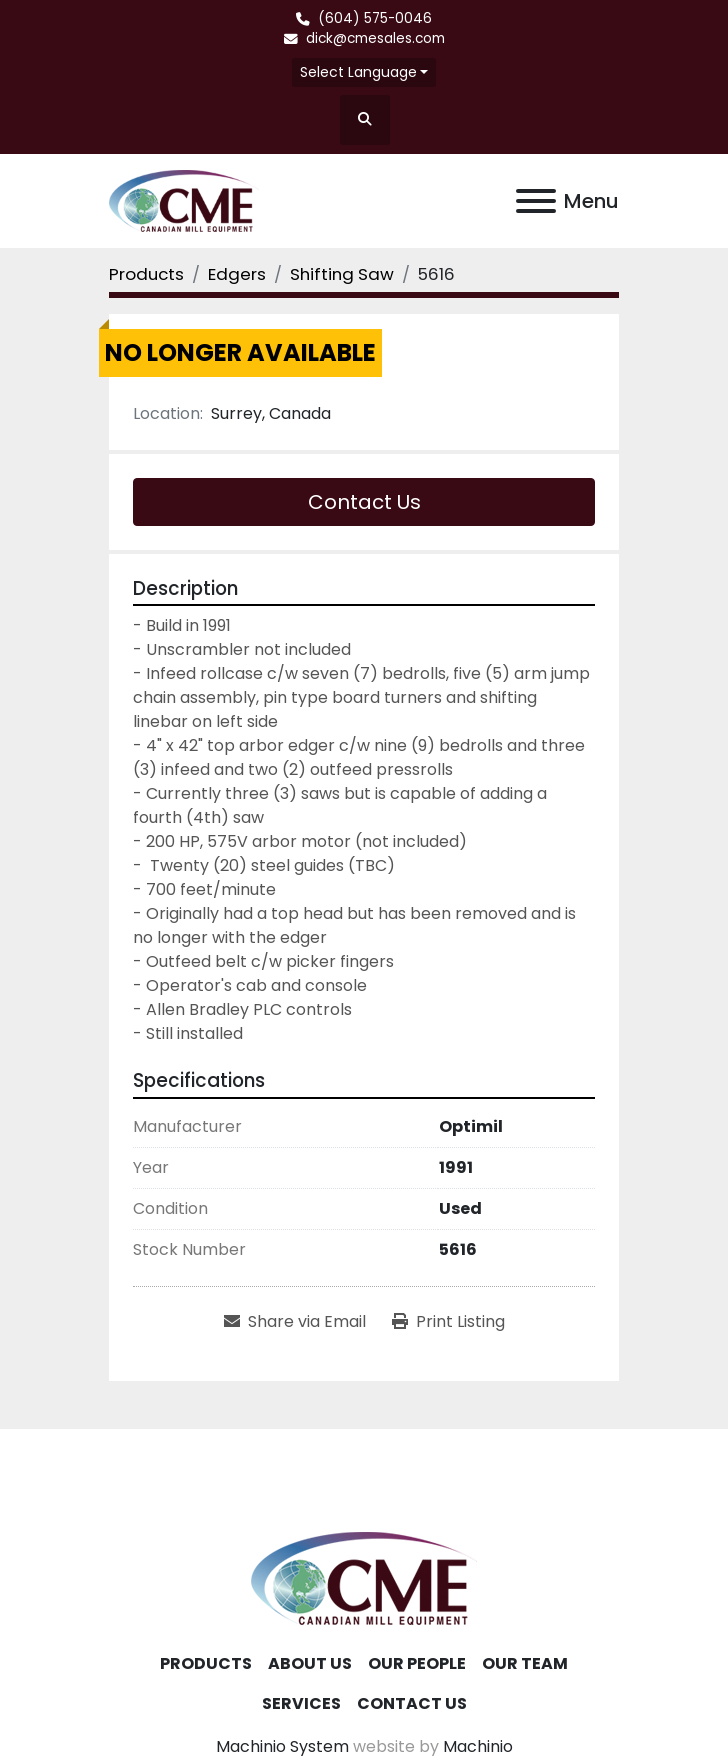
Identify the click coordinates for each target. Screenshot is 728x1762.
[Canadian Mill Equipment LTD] (364, 1576)
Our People (417, 1663)
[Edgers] (237, 274)
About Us (310, 1663)
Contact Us (364, 502)
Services (301, 1703)
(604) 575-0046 (375, 18)
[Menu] (536, 201)
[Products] (146, 274)
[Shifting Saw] (342, 274)
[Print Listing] (448, 1322)
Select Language (358, 72)
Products (206, 1663)
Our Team (525, 1663)
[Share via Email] (295, 1322)
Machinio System (282, 1746)
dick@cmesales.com (375, 38)
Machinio (478, 1746)
